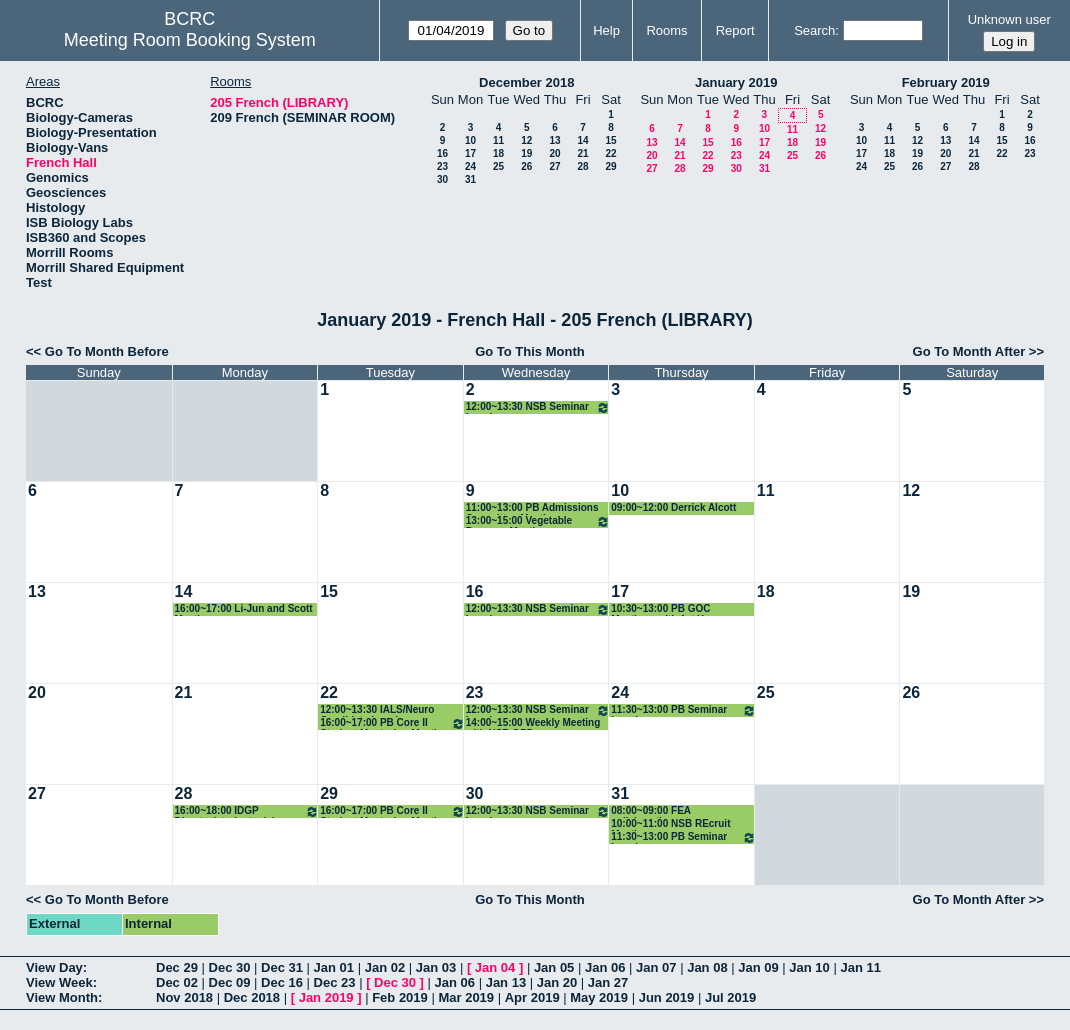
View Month (62, 997)
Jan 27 (608, 982)
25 (498, 166)
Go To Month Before (107, 351)
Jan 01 (334, 967)
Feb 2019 (400, 997)
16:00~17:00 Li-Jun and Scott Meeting (244, 609)
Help (606, 30)
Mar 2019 (466, 997)
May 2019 (599, 997)
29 (610, 166)
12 (526, 140)
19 (526, 153)
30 (442, 179)
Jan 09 (758, 967)
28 (582, 166)
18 (498, 153)
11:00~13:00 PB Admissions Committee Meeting (532, 508)
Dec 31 (282, 967)
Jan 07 (656, 967)
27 (554, 166)
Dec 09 (230, 982)
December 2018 (526, 82)
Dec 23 (335, 982)
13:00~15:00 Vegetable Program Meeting (538, 521)
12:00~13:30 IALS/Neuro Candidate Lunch (377, 710)
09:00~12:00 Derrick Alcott (673, 507)
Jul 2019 (730, 997)
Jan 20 (557, 982)
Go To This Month (530, 351)
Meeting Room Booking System (190, 40)
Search (814, 30)
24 (470, 166)
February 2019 (946, 82)
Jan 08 (707, 967)
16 (442, 153)
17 (470, 153)
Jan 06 (605, 967)
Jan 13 (506, 982)
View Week (59, 982)
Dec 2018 (252, 997)
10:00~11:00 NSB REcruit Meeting (670, 824)
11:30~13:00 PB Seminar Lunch (683, 710)
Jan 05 (554, 967)
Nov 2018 (184, 997)
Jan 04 (495, 967)
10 (470, 140)
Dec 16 (282, 982)
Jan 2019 (326, 997)
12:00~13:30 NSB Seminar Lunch (538, 407)
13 (554, 140)
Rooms (666, 30)
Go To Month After (969, 351)
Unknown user (1009, 19)
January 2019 (736, 82)
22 (610, 153)
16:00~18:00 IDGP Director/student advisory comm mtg (247, 811)
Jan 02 (385, 967)
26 (526, 166)
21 (582, 153)
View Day (54, 967)
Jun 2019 (667, 997)
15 (610, 140)
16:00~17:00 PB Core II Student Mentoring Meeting (392, 723)
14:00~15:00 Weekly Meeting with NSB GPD (533, 723)
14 (582, 140)
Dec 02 (177, 982)
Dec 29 (177, 967)
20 (554, 153)
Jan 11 (860, 967)
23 (442, 166)
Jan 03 (436, 967)
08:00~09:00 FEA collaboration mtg (653, 811)
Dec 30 (230, 967)
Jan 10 (809, 967)
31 (470, 179)
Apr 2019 (532, 997)
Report (735, 30)
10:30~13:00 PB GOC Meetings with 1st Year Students (664, 609)
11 (498, 140)
